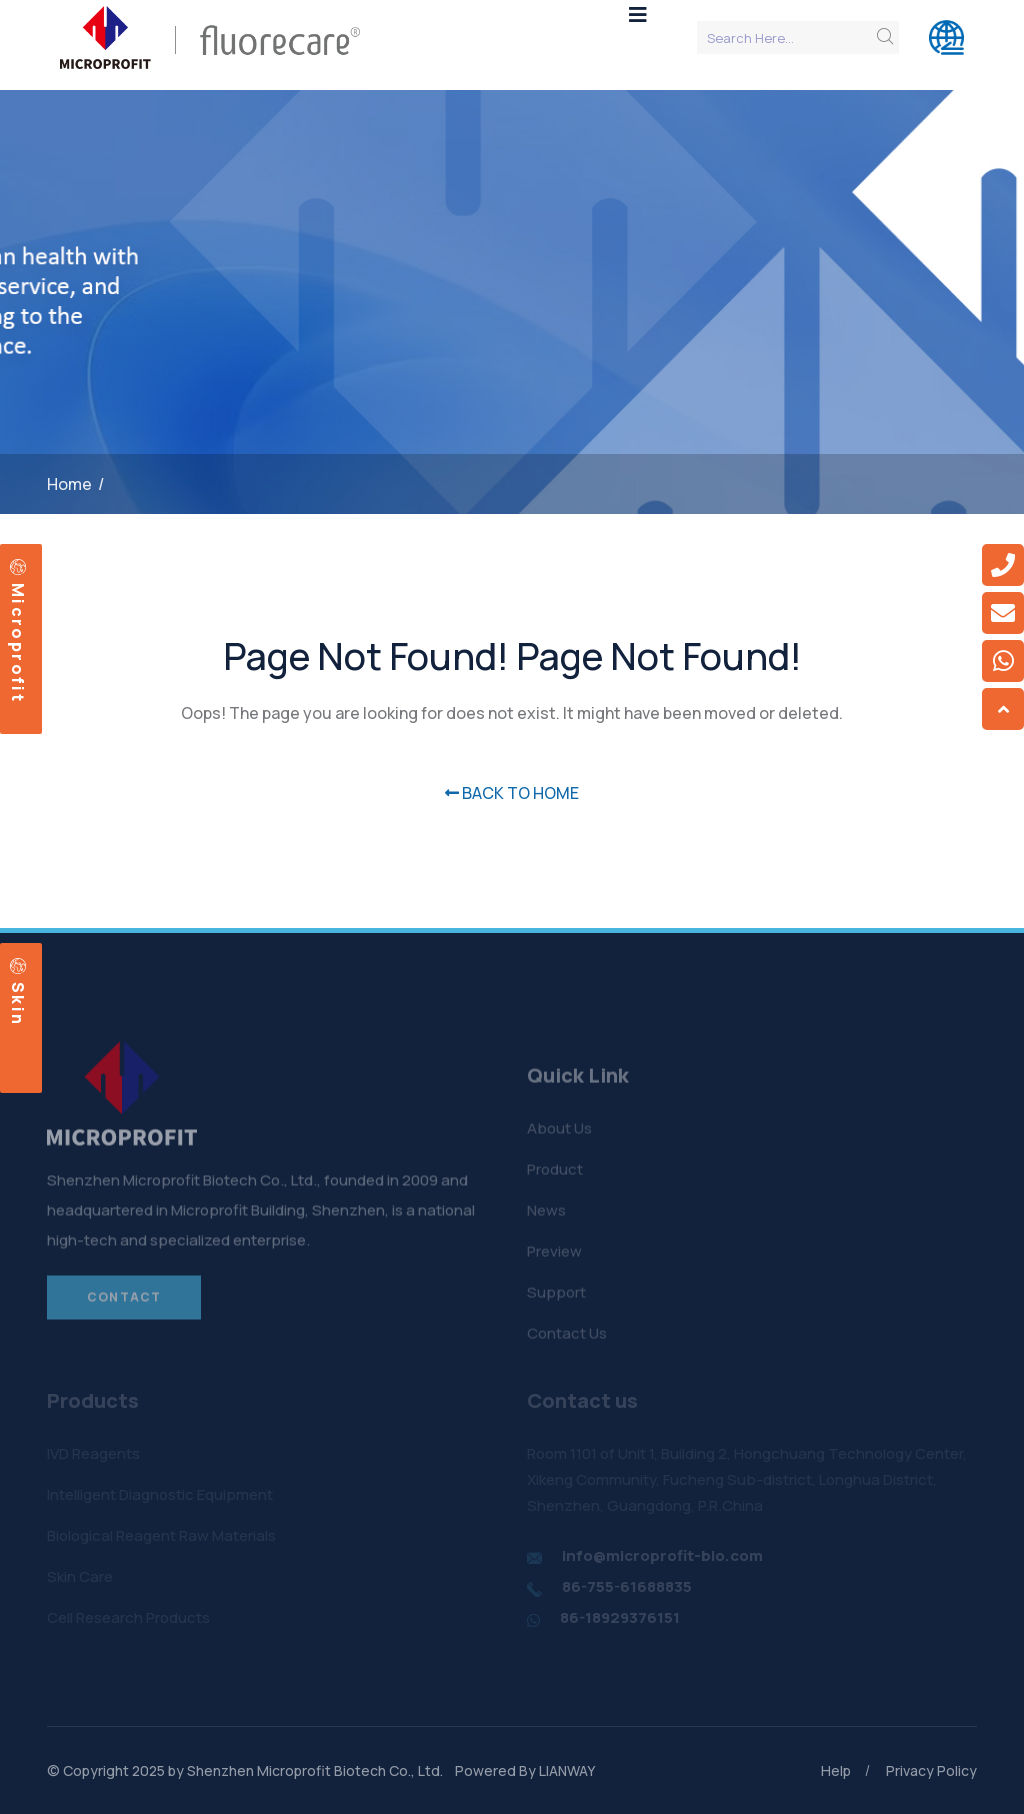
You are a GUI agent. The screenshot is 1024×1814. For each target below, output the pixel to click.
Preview (554, 1256)
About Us (559, 1133)
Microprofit (18, 631)
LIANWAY (567, 1770)
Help (836, 1770)
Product (555, 1174)
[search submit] (885, 37)
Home (69, 484)
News (546, 1215)
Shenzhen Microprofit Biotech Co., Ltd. (315, 1770)
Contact (124, 1302)
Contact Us (567, 1338)
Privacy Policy (931, 1770)
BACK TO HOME (512, 793)
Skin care (14, 992)
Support (556, 1297)
